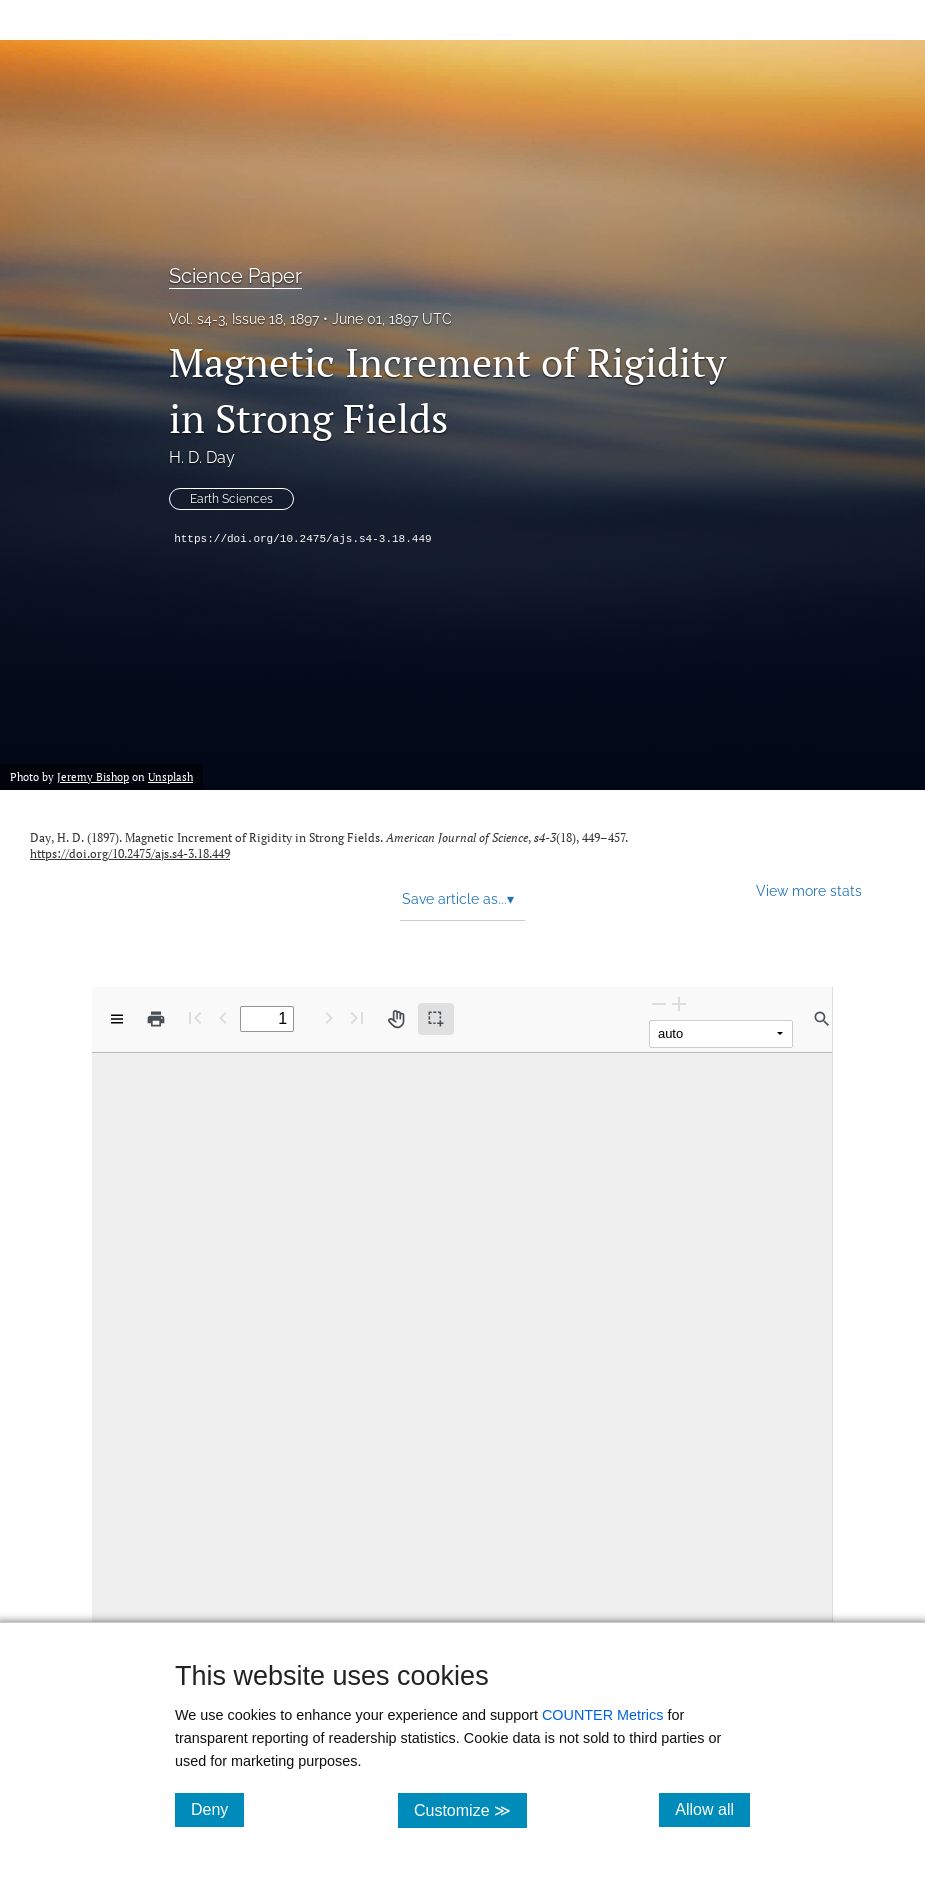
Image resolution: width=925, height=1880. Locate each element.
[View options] (117, 1019)
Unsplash (170, 777)
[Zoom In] (679, 1003)
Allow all (712, 1809)
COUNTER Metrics (603, 1715)
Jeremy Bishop (93, 777)
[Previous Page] (223, 1017)
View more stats (809, 890)
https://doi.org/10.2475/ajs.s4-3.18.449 (302, 539)
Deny (217, 1809)
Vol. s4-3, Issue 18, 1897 (244, 319)
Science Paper (235, 276)
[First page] (195, 1017)
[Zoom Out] (659, 1003)
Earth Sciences (231, 499)
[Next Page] (329, 1017)
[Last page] (357, 1017)
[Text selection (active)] (436, 1019)
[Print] (156, 1019)
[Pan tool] (396, 1019)
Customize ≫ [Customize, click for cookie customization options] (470, 1809)
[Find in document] (822, 1019)
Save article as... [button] (458, 899)
